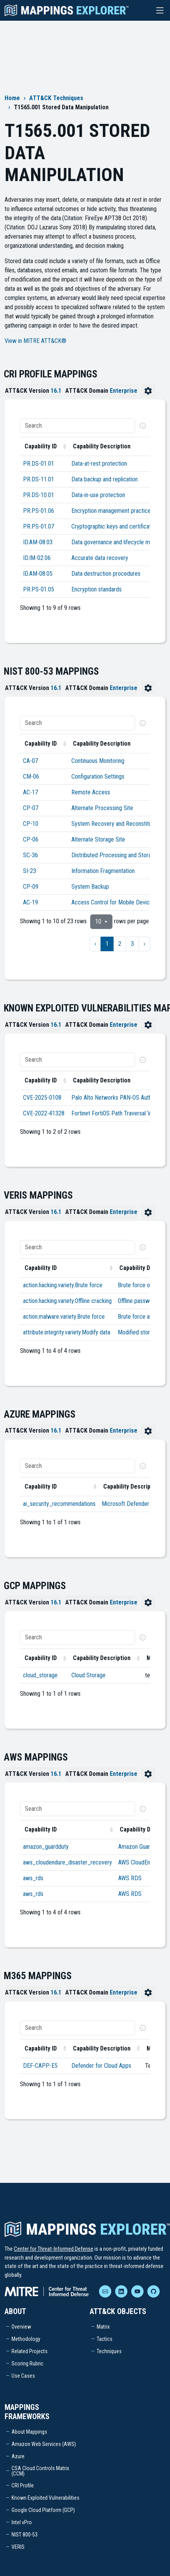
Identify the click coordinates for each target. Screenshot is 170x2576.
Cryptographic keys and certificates (114, 526)
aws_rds (33, 1878)
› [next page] (144, 943)
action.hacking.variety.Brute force (62, 1285)
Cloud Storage (88, 1675)
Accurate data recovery (99, 558)
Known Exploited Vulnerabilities (45, 2497)
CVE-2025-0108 (42, 1097)
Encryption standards (96, 589)
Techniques (109, 2351)
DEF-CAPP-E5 (40, 2065)
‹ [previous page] (95, 943)
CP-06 (30, 839)
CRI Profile (23, 2485)
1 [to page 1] (107, 943)
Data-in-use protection (98, 495)
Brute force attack (140, 1316)
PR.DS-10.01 (38, 495)
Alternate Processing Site (102, 808)
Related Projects (30, 2351)
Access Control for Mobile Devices (113, 902)
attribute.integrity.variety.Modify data (66, 1332)
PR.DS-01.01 (38, 463)
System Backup (90, 886)
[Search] (77, 425)
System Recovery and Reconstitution (115, 823)
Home (12, 98)
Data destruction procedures (105, 573)
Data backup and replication (104, 479)
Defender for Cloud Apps (101, 2065)
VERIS (18, 2547)
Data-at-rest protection (99, 463)
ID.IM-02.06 (37, 558)
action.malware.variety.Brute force (64, 1316)
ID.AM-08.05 (38, 573)
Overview (21, 2326)
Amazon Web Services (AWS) (44, 2444)
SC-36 (30, 855)
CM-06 (31, 776)
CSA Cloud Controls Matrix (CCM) (40, 2471)
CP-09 (30, 886)
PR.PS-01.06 (38, 510)
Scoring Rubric (27, 2363)
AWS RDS (130, 1878)
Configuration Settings (97, 776)
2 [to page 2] (119, 943)
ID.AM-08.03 (38, 542)
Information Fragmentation (103, 871)
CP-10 (30, 823)
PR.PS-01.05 (38, 589)
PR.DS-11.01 (38, 479)
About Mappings (29, 2431)
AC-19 (30, 902)
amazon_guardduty (46, 1846)
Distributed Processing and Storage (114, 855)
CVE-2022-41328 (43, 1113)
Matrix (103, 2326)
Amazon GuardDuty (141, 1846)
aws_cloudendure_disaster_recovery (67, 1862)
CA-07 (30, 760)
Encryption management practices (112, 510)
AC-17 (30, 792)
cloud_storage (40, 1675)
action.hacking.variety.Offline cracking (67, 1300)
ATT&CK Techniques (56, 98)
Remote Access (90, 792)
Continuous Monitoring (97, 760)
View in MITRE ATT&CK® (35, 340)
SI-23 (29, 871)
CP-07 (30, 808)
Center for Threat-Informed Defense (53, 2248)
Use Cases (23, 2375)
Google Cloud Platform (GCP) (43, 2510)
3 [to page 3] (132, 943)
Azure (18, 2456)
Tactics (104, 2339)
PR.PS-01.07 (38, 526)
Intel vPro (22, 2522)
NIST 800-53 (25, 2534)
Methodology (26, 2339)
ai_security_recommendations (59, 1503)
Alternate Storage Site (98, 839)
